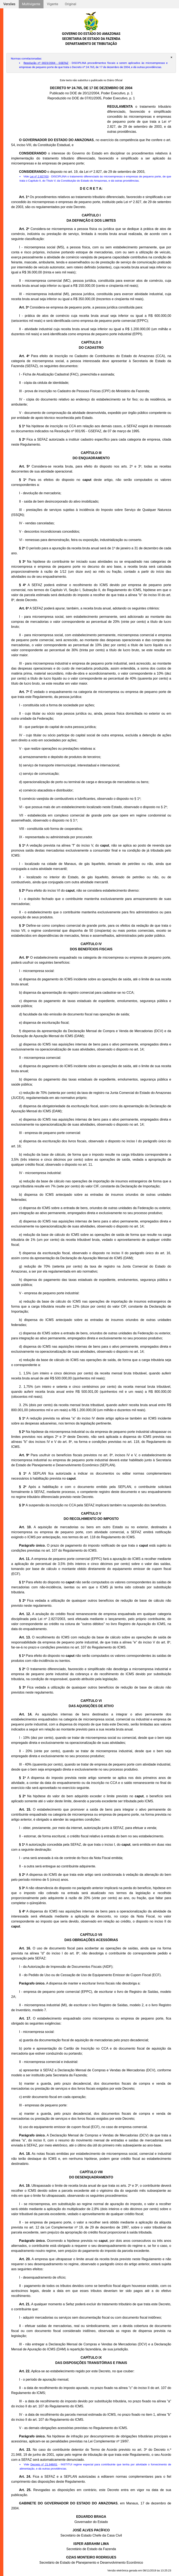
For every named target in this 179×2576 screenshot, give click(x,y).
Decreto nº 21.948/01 (43, 2464)
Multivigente (31, 4)
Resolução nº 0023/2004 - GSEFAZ (46, 62)
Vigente (52, 4)
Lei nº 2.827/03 (39, 176)
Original (70, 4)
